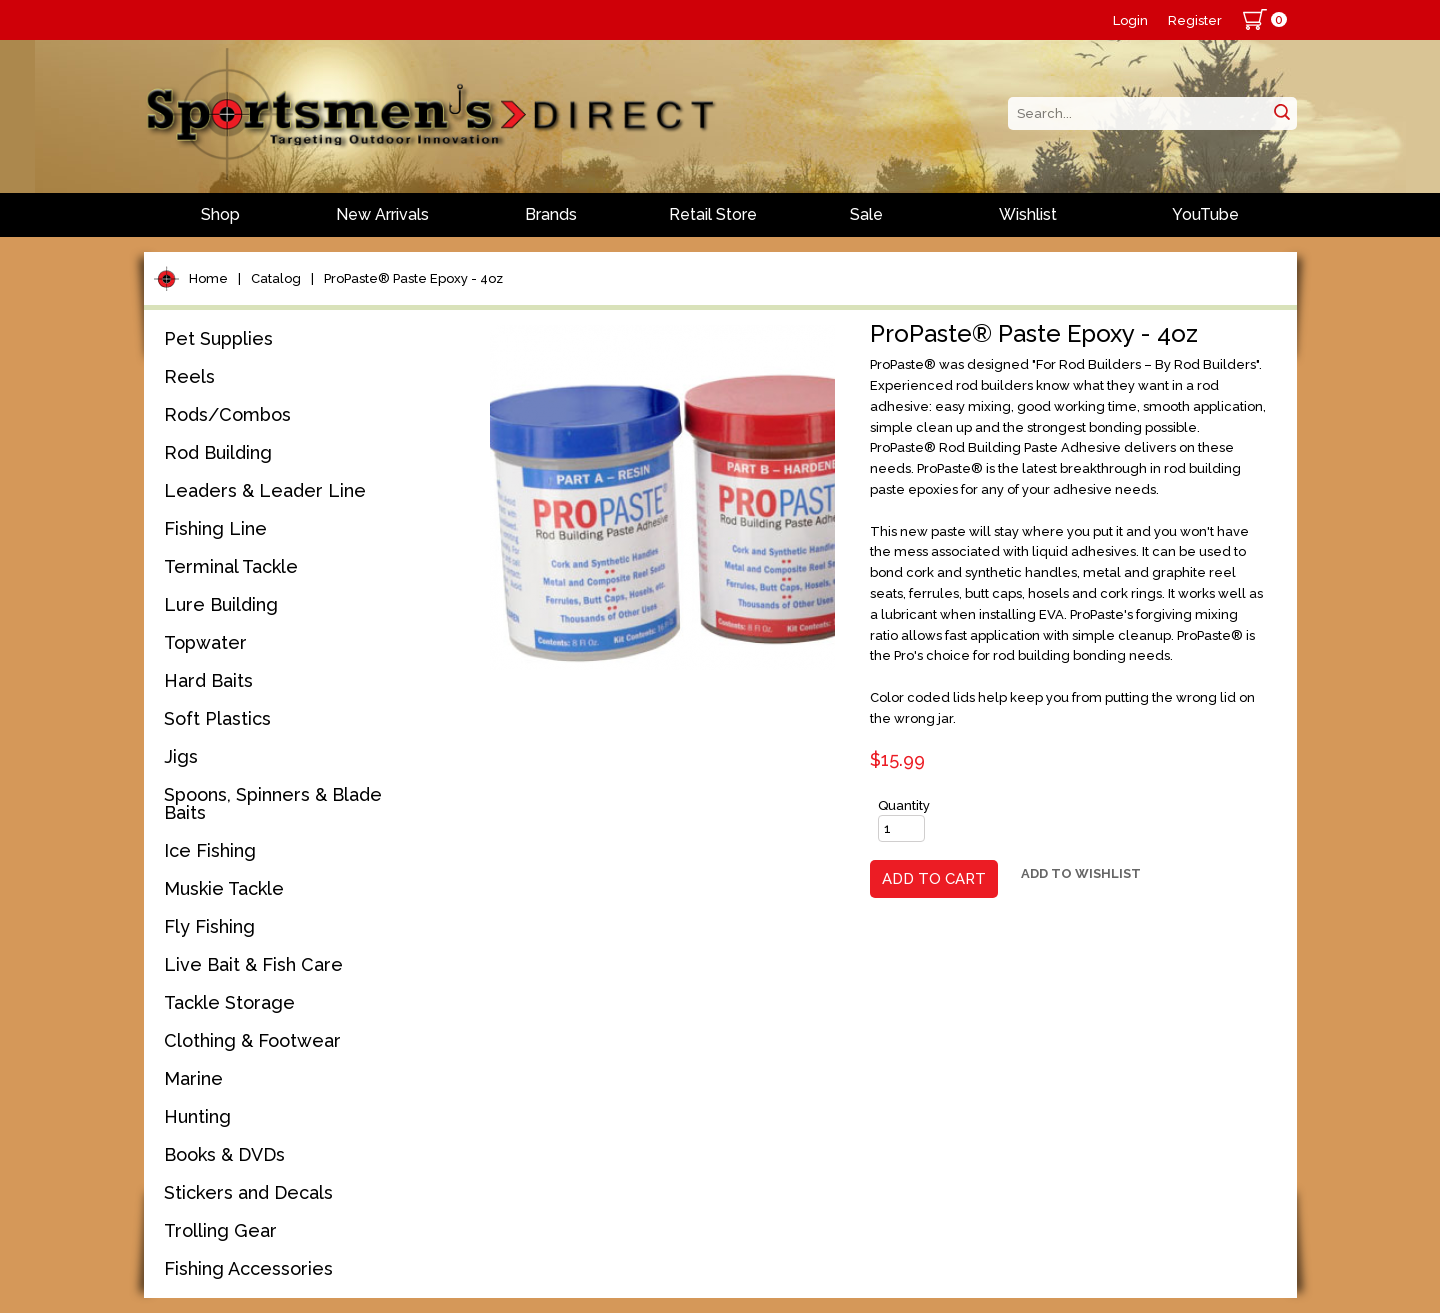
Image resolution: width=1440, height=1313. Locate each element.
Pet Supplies (218, 338)
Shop (220, 214)
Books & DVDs (224, 1154)
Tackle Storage (229, 1002)
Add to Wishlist (1081, 873)
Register (1195, 20)
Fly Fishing (209, 926)
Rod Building (218, 452)
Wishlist (1028, 214)
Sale (866, 214)
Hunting (197, 1116)
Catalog (276, 278)
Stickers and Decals (248, 1192)
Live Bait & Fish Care (253, 964)
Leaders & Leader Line (265, 490)
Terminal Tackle (231, 566)
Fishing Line (215, 528)
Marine (193, 1078)
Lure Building (221, 604)
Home (208, 278)
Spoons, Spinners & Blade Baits (273, 803)
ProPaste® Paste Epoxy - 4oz (413, 278)
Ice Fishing (210, 850)
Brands (551, 214)
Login (1130, 20)
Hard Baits (208, 680)
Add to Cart (934, 879)
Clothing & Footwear (252, 1040)
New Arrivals (382, 214)
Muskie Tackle (224, 888)
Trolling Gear (220, 1230)
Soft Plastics (217, 718)
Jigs (181, 756)
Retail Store (713, 214)
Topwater (205, 642)
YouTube (1205, 214)
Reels (189, 376)
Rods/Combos (227, 414)
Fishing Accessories (248, 1268)
